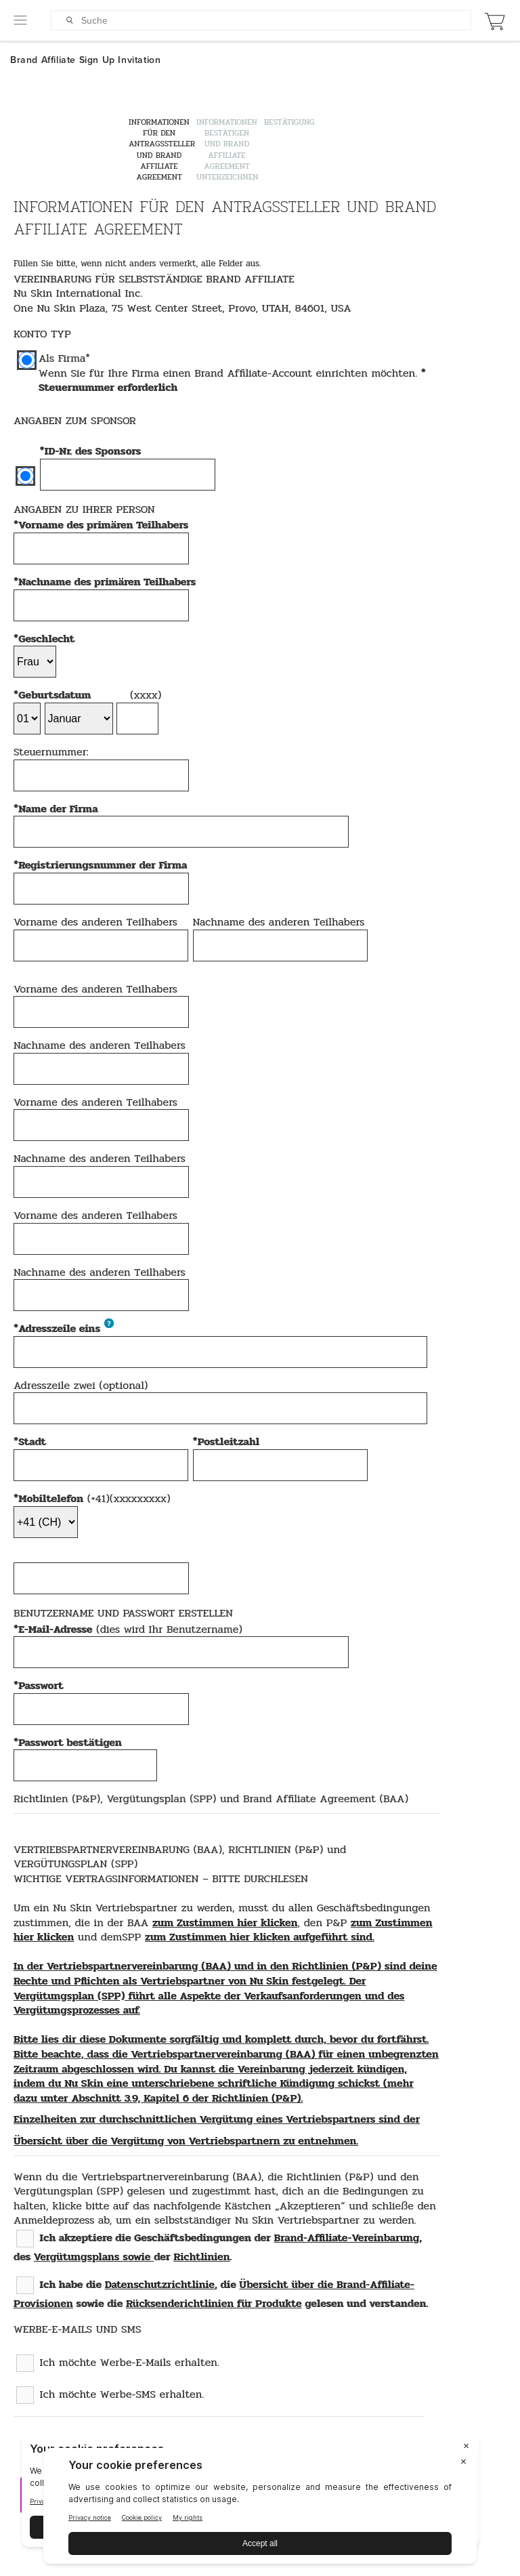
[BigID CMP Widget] (260, 2509)
